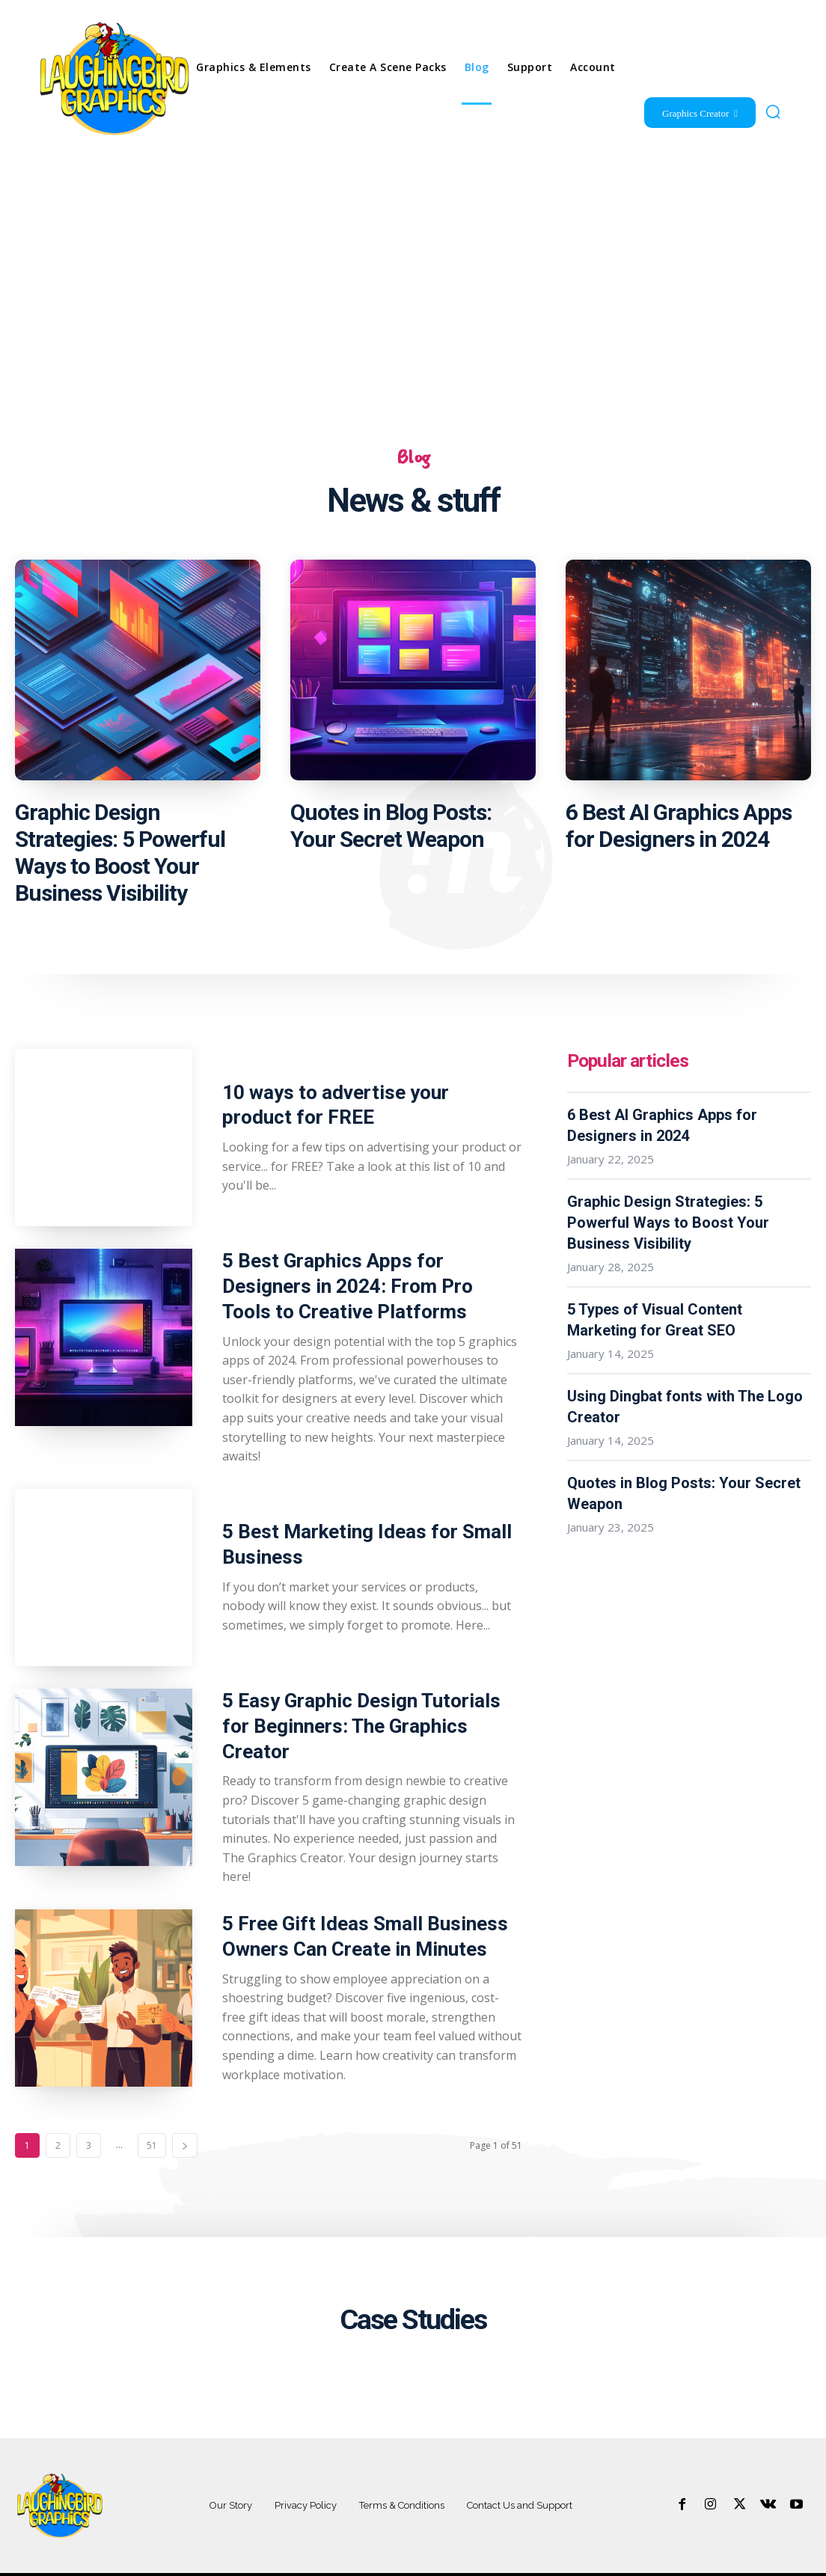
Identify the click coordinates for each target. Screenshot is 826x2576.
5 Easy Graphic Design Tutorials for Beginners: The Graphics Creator (366, 1708)
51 (152, 2117)
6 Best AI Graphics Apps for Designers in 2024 (679, 829)
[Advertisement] (413, 274)
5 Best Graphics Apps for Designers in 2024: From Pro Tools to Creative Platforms (367, 1284)
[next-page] (185, 2117)
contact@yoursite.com (687, 2561)
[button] (773, 111)
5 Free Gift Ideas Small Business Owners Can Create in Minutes (354, 1908)
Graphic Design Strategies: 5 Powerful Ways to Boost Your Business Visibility (120, 856)
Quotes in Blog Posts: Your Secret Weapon (391, 829)
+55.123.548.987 (782, 2561)
